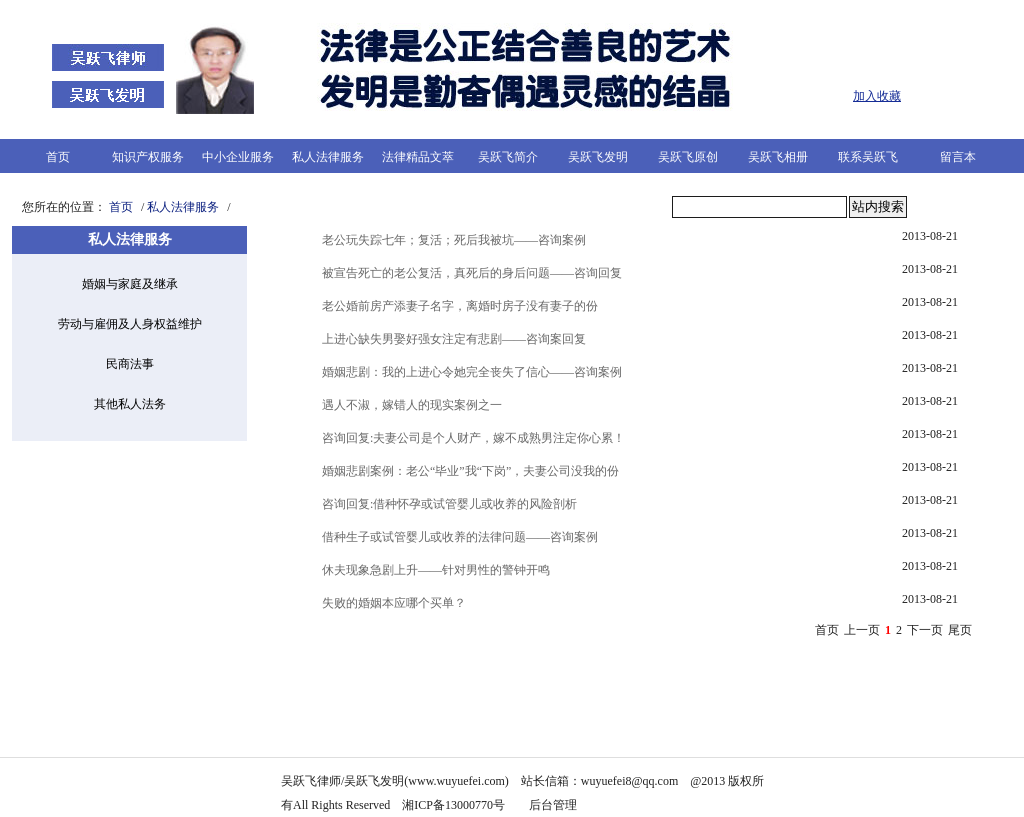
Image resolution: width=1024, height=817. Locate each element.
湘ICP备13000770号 (453, 805)
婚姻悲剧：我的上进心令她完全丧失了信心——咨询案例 (472, 372)
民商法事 (130, 364)
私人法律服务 (328, 157)
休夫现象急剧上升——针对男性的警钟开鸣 (436, 570)
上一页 (862, 630)
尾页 (960, 630)
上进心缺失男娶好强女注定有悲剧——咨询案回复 (454, 339)
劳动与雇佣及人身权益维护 (130, 324)
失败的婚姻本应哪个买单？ (394, 603)
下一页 (925, 630)
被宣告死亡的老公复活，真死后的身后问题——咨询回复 (472, 273)
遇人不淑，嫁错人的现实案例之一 (412, 405)
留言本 (958, 157)
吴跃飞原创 (688, 157)
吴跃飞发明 (598, 157)
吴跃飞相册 (778, 157)
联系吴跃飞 (868, 157)
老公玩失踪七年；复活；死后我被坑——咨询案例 (454, 240)
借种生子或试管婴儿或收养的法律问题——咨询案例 (460, 537)
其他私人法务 (130, 404)
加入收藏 (877, 96)
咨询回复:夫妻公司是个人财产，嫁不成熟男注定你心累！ (473, 438)
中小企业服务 (238, 157)
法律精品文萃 (418, 157)
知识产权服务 (148, 157)
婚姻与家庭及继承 (130, 284)
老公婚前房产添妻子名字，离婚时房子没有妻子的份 (460, 306)
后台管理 (554, 805)
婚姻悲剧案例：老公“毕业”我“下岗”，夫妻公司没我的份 (470, 471)
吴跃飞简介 (508, 157)
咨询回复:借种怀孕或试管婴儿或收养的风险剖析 (449, 504)
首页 (58, 157)
